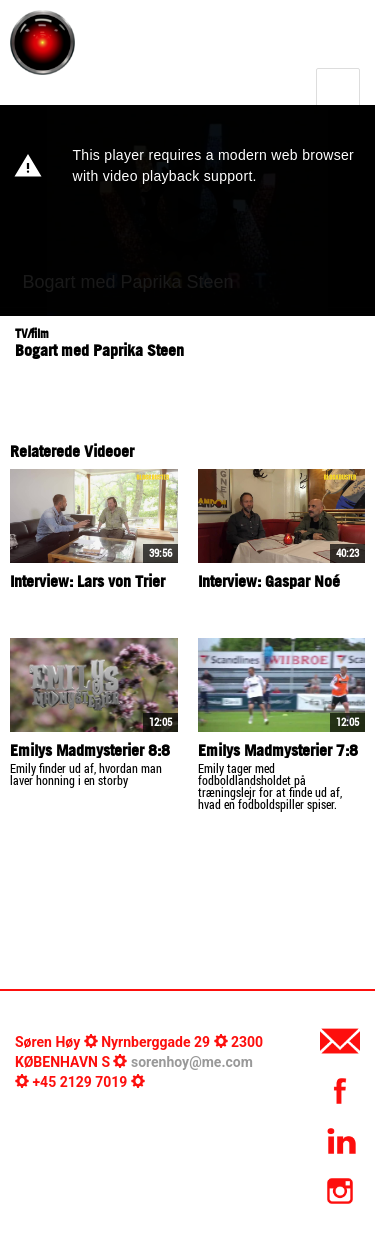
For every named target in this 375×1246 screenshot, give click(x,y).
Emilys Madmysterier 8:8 (90, 750)
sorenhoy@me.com (192, 1062)
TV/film (32, 333)
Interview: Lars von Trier (87, 581)
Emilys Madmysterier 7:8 (278, 750)
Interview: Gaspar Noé (269, 581)
